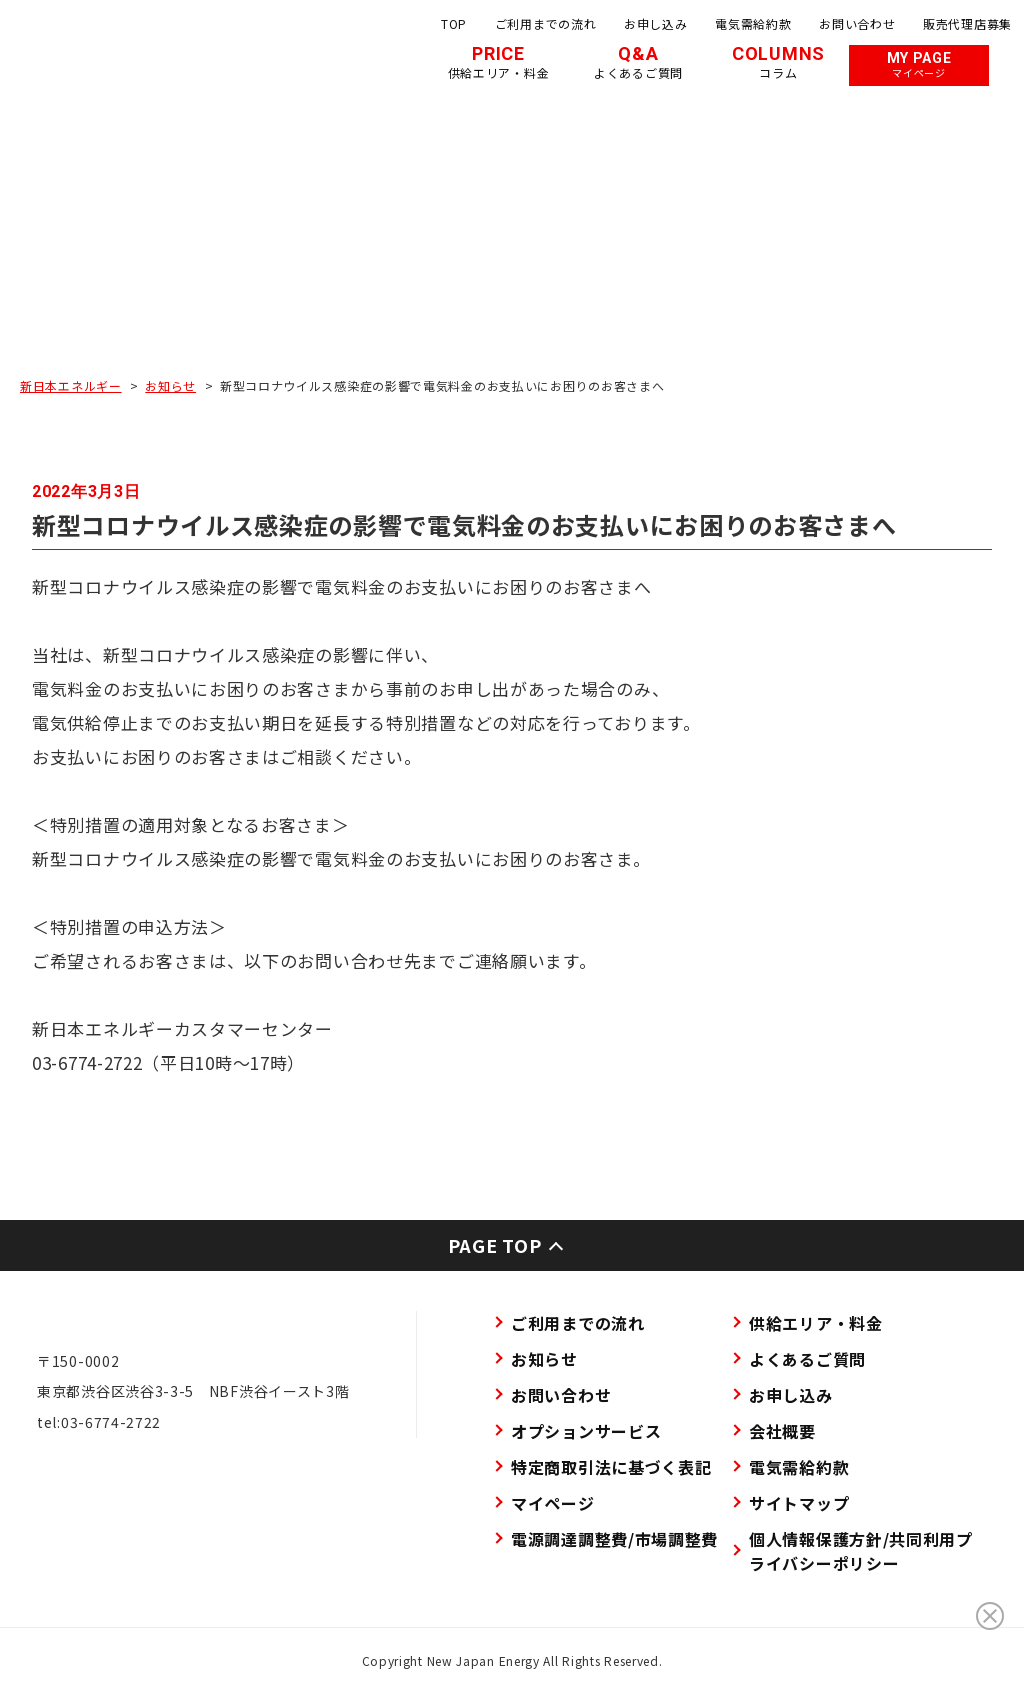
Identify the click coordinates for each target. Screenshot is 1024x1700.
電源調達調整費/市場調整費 (614, 1539)
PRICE (499, 62)
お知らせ (170, 385)
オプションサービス (586, 1431)
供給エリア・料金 (816, 1323)
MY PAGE (919, 65)
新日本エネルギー (71, 385)
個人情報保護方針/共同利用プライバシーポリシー (861, 1551)
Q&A (638, 62)
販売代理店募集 (967, 23)
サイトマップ (799, 1503)
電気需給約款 (753, 23)
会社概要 (782, 1431)
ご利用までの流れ (546, 23)
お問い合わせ (857, 23)
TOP (454, 23)
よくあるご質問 (807, 1359)
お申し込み (656, 23)
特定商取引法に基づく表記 (611, 1467)
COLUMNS (778, 62)
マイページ (553, 1503)
